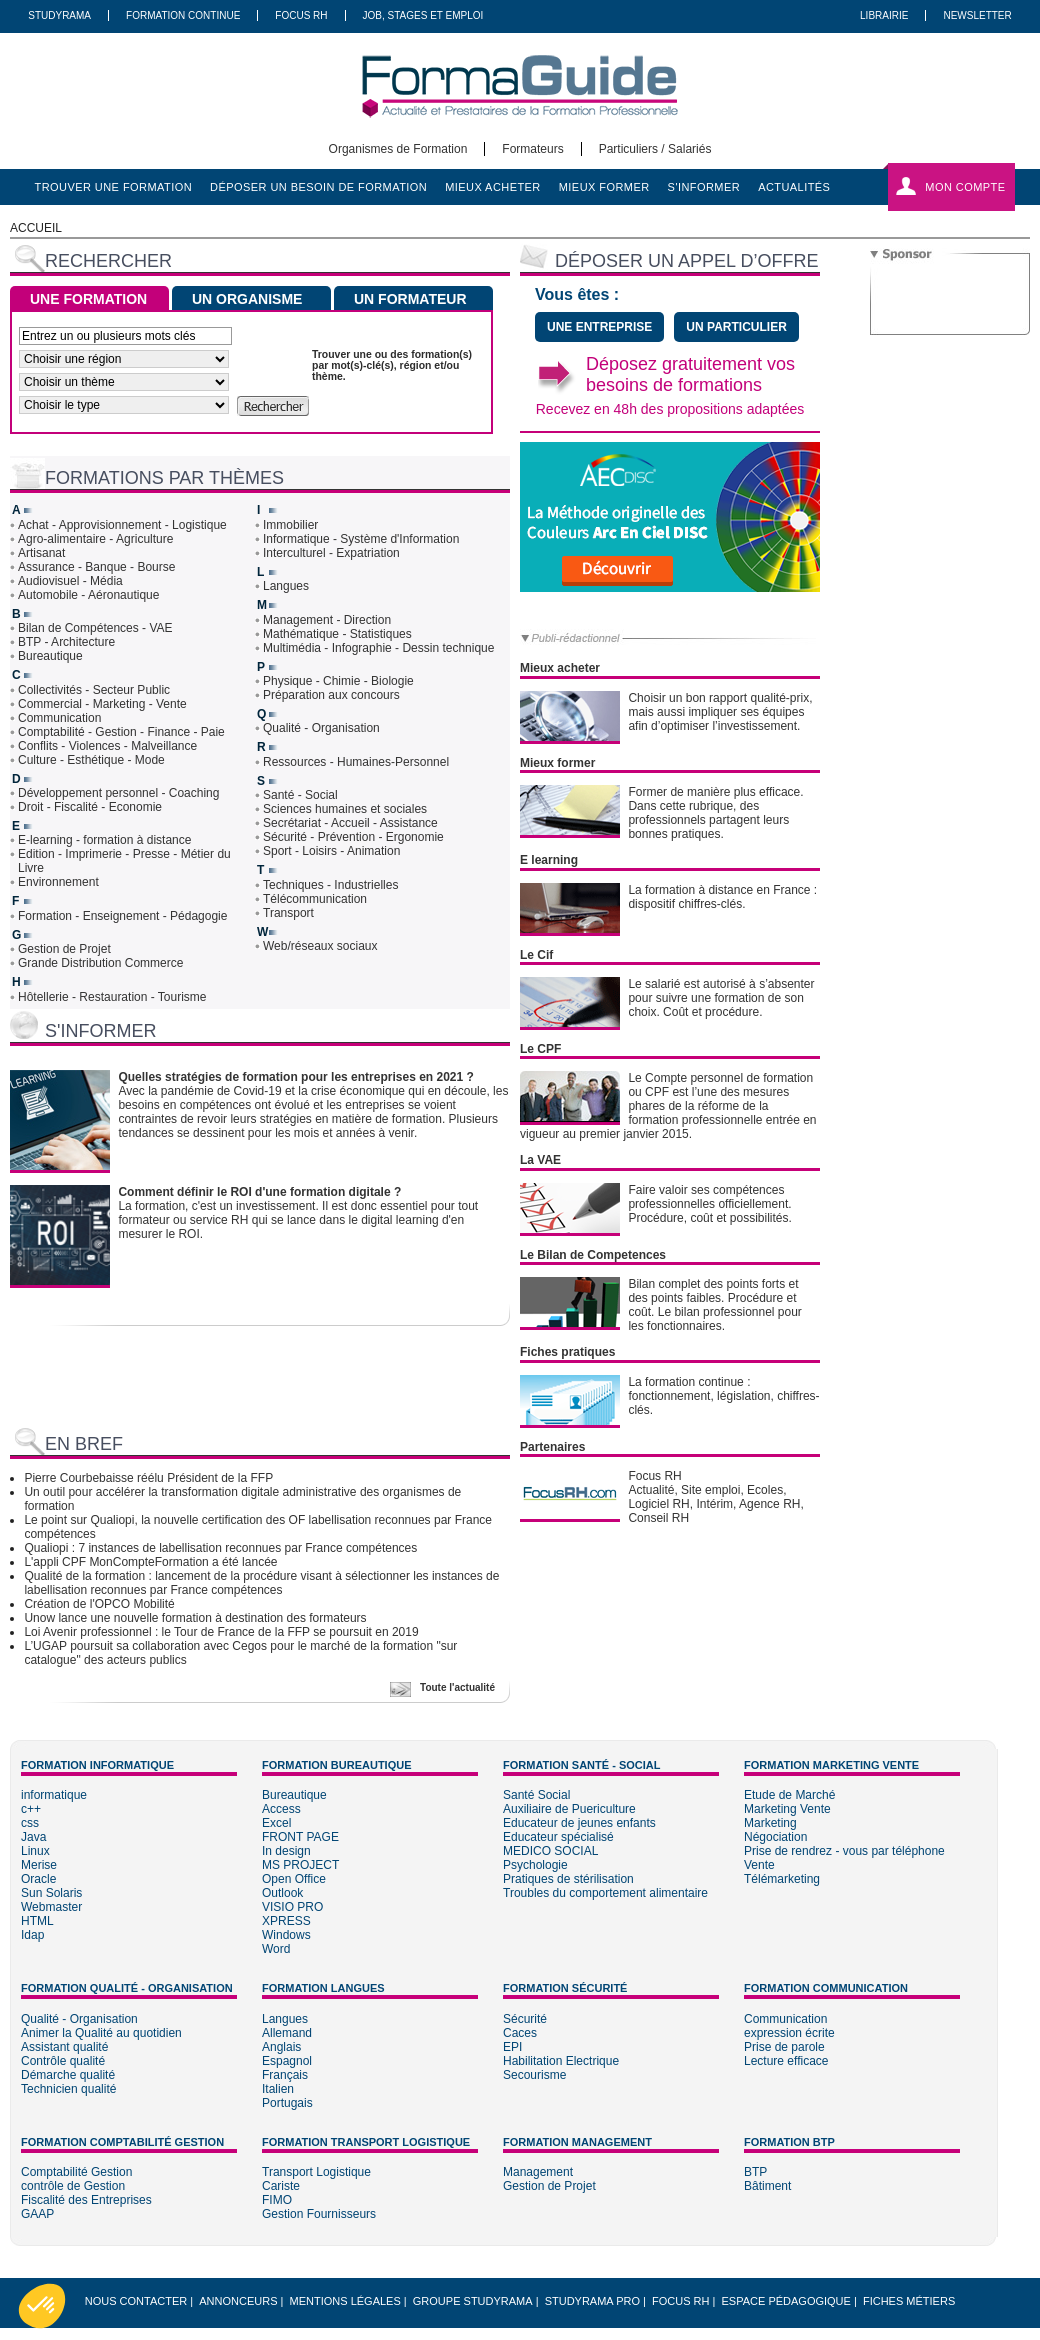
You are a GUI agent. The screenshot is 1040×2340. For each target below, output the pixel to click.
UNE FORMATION (88, 299)
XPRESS (286, 1921)
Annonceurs (238, 2301)
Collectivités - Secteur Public (94, 690)
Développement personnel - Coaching (118, 793)
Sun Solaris (51, 1893)
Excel (276, 1823)
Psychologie (535, 1865)
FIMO (277, 2200)
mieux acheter (493, 187)
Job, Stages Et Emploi (423, 15)
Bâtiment (767, 2186)
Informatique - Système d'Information (361, 539)
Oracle (38, 1879)
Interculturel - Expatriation (331, 553)
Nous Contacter (136, 2301)
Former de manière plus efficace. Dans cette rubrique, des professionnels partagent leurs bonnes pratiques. (715, 813)
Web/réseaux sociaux (320, 946)
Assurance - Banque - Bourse (96, 567)
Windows (286, 1935)
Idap (32, 1935)
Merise (39, 1865)
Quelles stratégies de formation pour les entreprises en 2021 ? (295, 1077)
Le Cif (536, 955)
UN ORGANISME (247, 299)
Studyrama (59, 15)
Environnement (58, 882)
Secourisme (534, 2075)
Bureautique (50, 656)
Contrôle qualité (63, 2061)
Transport (288, 913)
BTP (755, 2172)
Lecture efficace (786, 2061)
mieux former (604, 187)
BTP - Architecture (66, 642)
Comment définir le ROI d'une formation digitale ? (259, 1192)
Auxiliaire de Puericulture (569, 1809)
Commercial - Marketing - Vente (102, 704)
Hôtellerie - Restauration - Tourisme (112, 997)
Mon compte (965, 187)
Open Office (294, 1879)
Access (281, 1809)
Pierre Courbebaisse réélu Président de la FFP (148, 1478)
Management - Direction (327, 620)
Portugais (287, 2103)
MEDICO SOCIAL (550, 1851)
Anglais (281, 2047)
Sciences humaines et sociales (345, 809)
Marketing (770, 1823)
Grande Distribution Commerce (100, 963)
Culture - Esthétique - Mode (91, 760)
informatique (54, 1795)
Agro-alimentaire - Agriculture (95, 539)
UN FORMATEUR (410, 299)
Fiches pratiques (567, 1352)
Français (285, 2075)
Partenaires (552, 1447)
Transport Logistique (316, 2172)
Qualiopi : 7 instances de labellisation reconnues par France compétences (220, 1548)
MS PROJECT (300, 1865)
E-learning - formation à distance (104, 840)
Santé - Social (300, 795)
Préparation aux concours (331, 695)
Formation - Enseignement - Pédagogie (122, 916)
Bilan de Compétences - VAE (95, 628)
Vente (759, 1865)
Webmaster (51, 1907)
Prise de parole (784, 2047)
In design (286, 1851)
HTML (37, 1921)
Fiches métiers (909, 2301)
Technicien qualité (68, 2089)
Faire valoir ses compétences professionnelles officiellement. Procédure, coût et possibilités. (709, 1204)
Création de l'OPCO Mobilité (99, 1604)
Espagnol (287, 2061)
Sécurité (525, 2019)
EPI (512, 2047)
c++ (31, 1809)
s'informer (704, 187)
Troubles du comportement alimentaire (605, 1893)
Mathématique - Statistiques (337, 634)
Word (276, 1949)
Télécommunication (315, 899)
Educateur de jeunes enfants (579, 1823)
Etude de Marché (789, 1795)
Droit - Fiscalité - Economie (90, 807)
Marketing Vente (787, 1809)
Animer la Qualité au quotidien (101, 2033)
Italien (278, 2089)
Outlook (282, 1893)
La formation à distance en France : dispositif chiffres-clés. (722, 897)
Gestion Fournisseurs (319, 2214)
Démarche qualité (68, 2075)
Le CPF (540, 1049)
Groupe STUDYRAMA (473, 2301)
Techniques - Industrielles (330, 885)
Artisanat (41, 553)
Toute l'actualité (457, 1687)
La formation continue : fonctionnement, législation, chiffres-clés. (723, 1396)
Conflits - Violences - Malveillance (107, 746)
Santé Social (536, 1795)
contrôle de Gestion (73, 2186)
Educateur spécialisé (558, 1837)
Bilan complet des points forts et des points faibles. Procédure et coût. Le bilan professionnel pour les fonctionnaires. (714, 1305)
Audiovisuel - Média (70, 581)
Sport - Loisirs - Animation (331, 851)
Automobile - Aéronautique (88, 595)
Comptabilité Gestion (76, 2172)
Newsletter (977, 15)
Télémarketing (782, 1879)
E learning (549, 860)
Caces (520, 2033)
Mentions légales (345, 2301)
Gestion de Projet (64, 949)
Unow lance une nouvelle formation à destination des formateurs (195, 1618)
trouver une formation (114, 187)
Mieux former (557, 763)
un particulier (736, 327)
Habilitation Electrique (561, 2061)
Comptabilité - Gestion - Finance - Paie (121, 732)
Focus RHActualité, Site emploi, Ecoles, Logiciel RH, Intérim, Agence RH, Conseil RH (715, 1497)
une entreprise (599, 327)
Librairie (884, 15)
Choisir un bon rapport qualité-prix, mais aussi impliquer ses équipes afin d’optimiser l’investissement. (720, 712)
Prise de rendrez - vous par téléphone (844, 1851)
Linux (35, 1851)
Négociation (775, 1837)
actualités (794, 187)
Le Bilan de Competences (593, 1255)
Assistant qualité (64, 2047)
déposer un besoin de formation (318, 187)
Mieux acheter (560, 668)
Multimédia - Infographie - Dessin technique (378, 648)
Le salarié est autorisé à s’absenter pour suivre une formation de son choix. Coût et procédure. (721, 998)
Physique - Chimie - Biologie (338, 681)
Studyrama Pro (592, 2301)
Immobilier (290, 525)
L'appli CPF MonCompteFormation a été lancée (150, 1562)
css (30, 1823)
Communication (59, 718)
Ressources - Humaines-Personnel (356, 762)
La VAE (540, 1160)
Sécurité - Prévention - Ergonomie (353, 837)
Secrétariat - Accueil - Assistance (350, 823)
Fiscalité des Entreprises (86, 2200)
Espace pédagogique (786, 2301)
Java (33, 1837)
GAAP (37, 2214)
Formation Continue (183, 15)
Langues (286, 586)
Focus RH (301, 15)
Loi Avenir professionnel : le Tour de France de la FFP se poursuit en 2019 (221, 1632)
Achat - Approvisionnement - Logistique (122, 525)
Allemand (287, 2033)
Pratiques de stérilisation (568, 1879)
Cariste (281, 2186)
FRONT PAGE (300, 1837)
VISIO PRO (292, 1907)
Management (538, 2172)
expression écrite (789, 2033)
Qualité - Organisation (321, 728)
